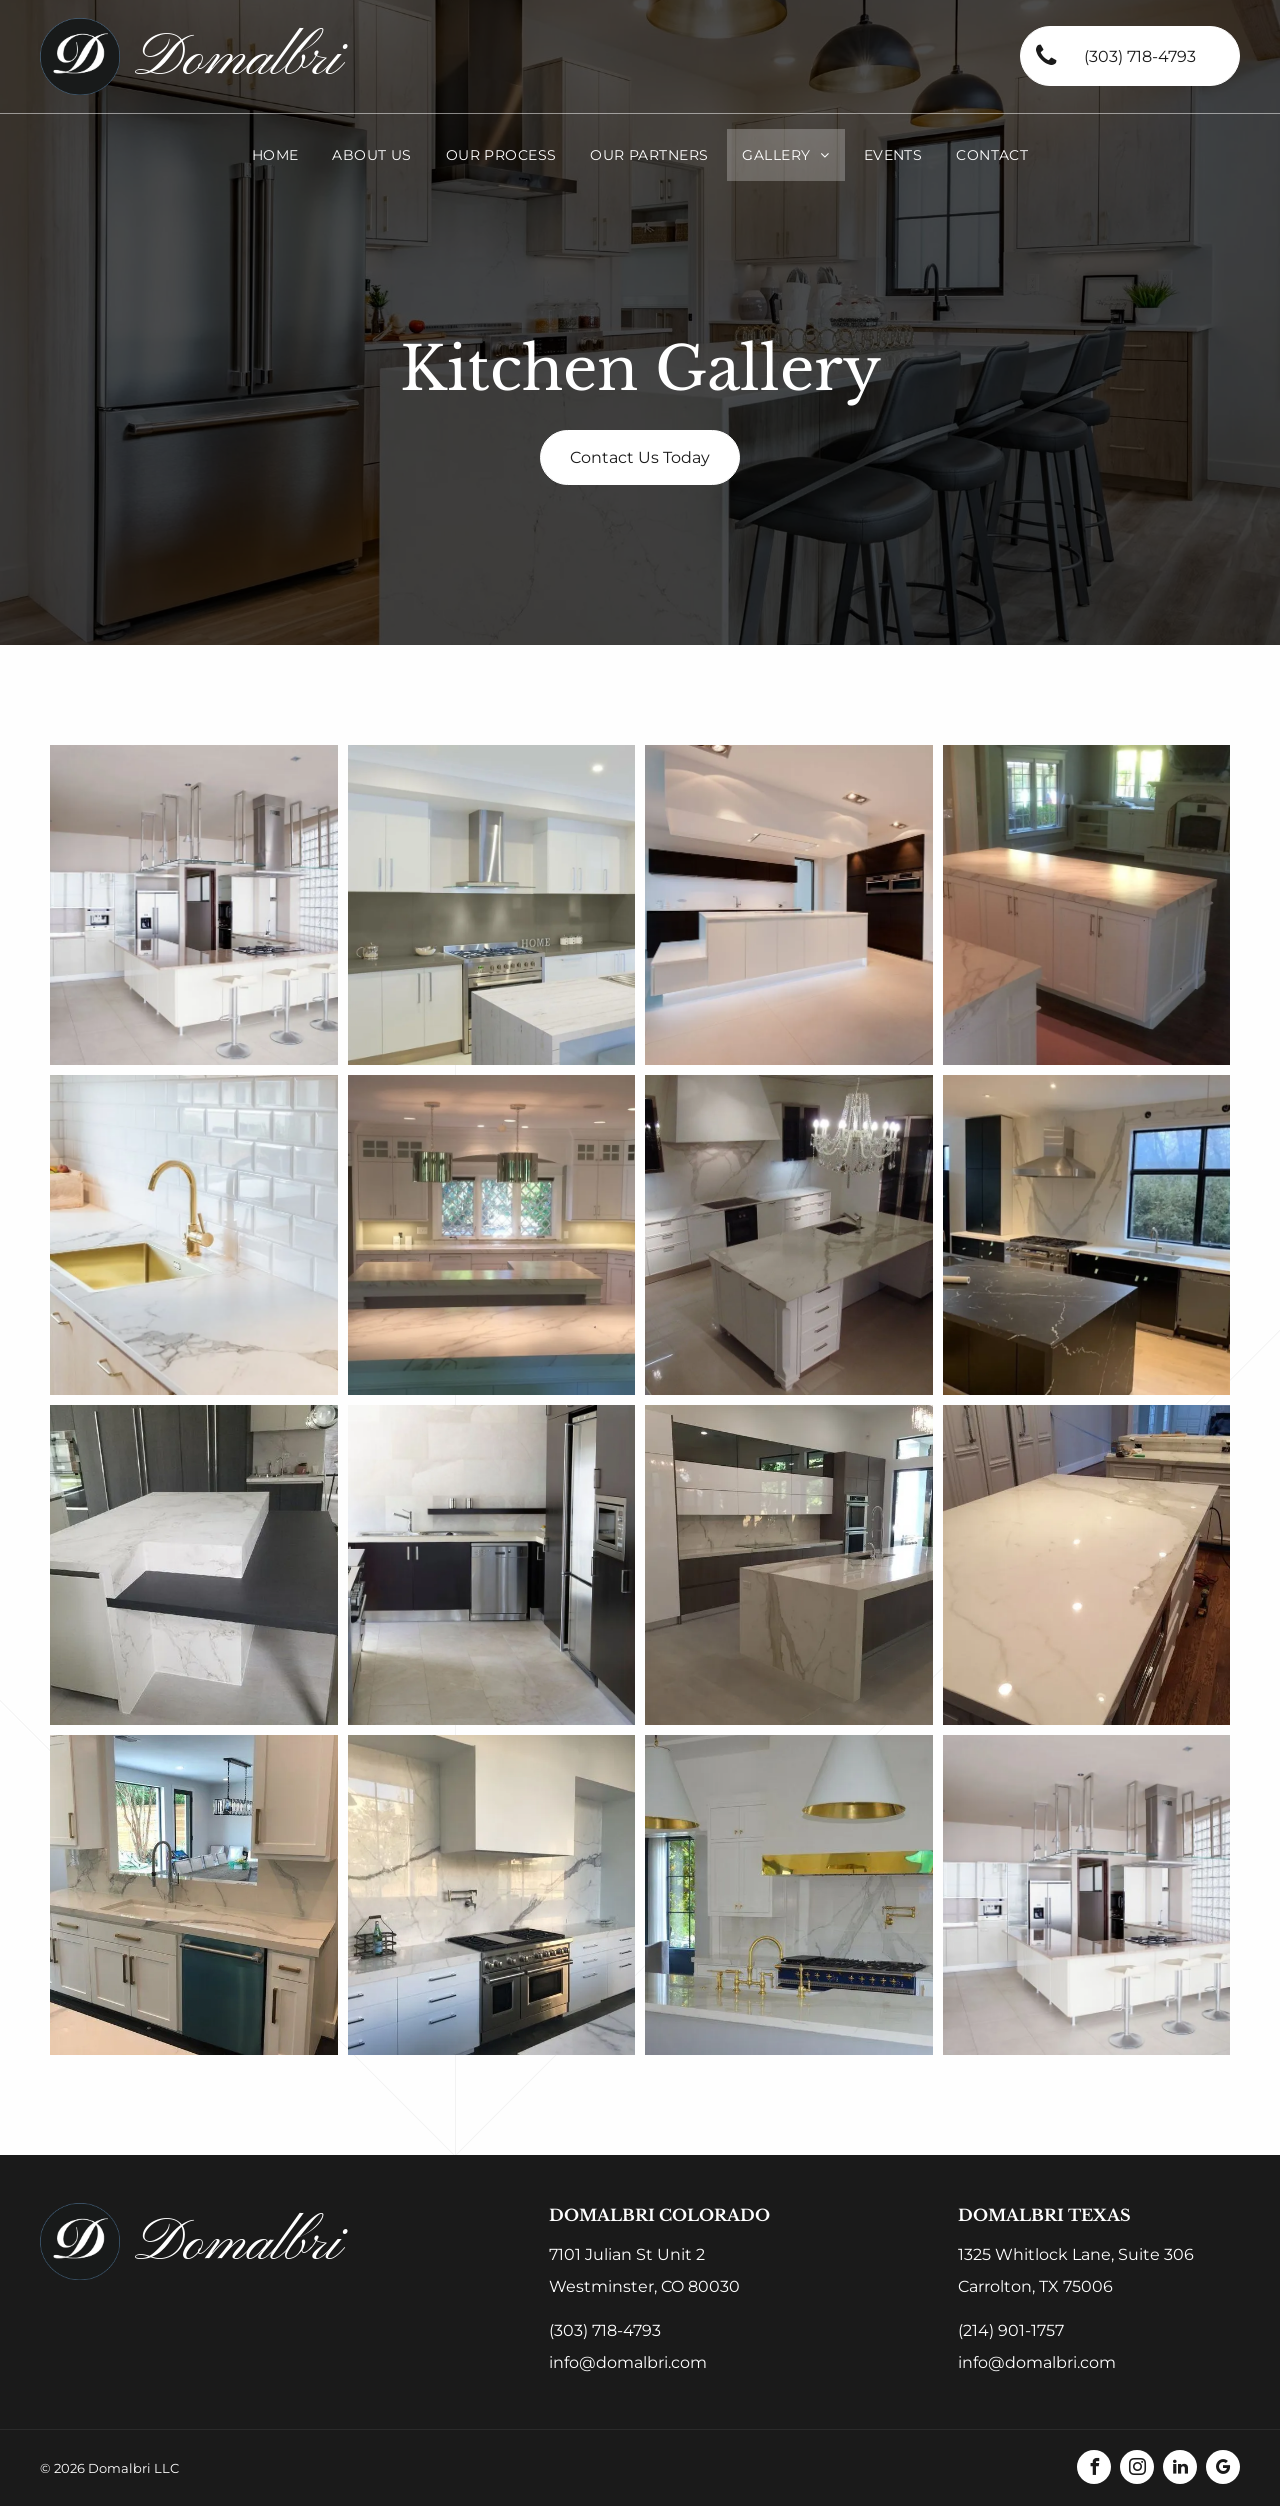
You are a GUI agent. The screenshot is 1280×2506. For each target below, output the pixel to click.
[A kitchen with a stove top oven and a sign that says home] (492, 905)
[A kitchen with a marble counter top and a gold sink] (194, 1235)
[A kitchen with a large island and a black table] (194, 1565)
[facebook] (1094, 2469)
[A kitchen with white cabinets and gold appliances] (789, 1895)
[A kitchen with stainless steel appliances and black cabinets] (492, 1565)
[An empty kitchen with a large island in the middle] (789, 905)
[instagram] (1137, 2469)
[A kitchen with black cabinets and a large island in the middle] (1087, 1235)
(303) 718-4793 (605, 2330)
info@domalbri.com (628, 2362)
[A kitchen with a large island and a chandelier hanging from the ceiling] (789, 1235)
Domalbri (238, 59)
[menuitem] (275, 155)
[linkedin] (1180, 2469)
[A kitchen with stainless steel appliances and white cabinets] (492, 1895)
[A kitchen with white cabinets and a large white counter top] (1087, 1565)
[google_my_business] (1223, 2469)
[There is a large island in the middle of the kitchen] (1087, 905)
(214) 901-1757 (1011, 2330)
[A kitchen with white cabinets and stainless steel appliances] (194, 905)
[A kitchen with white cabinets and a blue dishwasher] (194, 1895)
